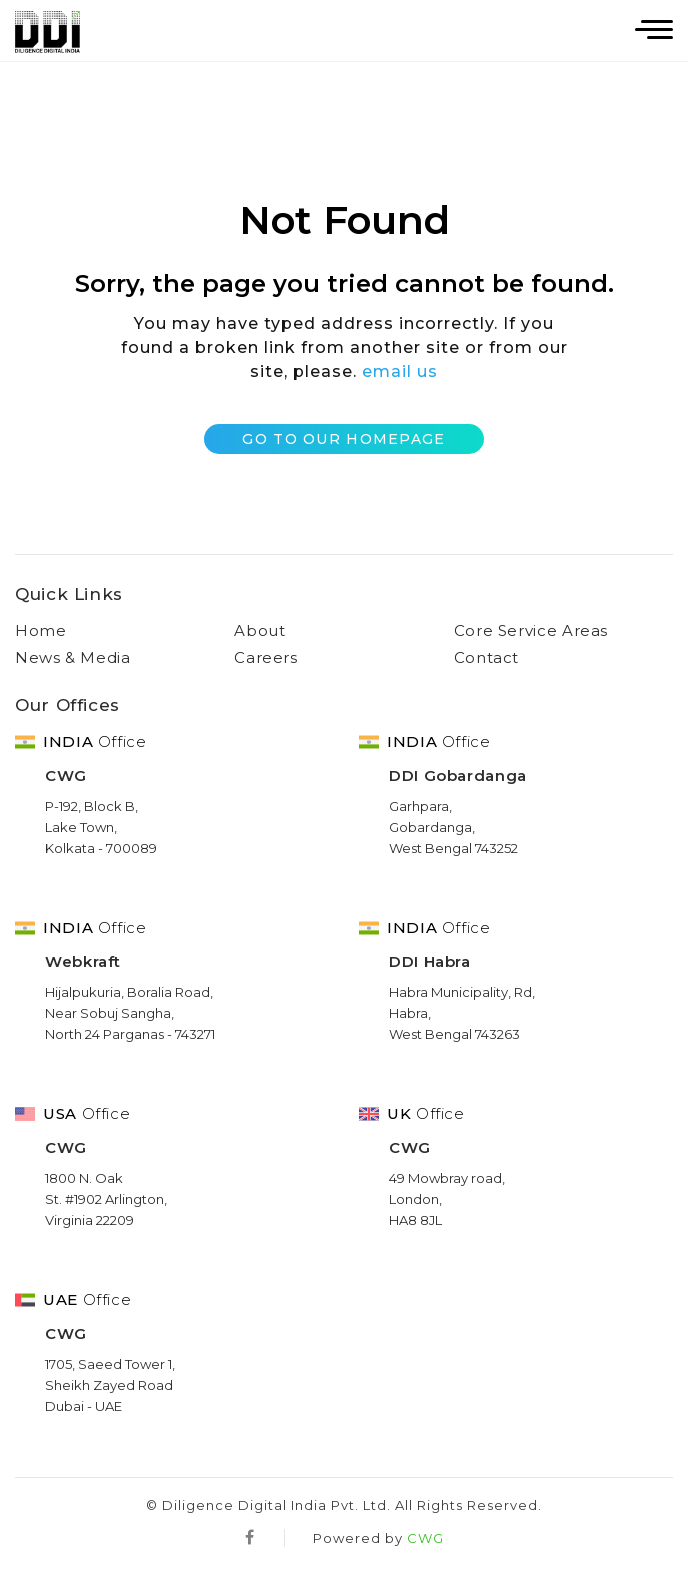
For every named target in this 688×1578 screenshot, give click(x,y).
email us (400, 371)
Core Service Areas (531, 630)
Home (41, 630)
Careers (265, 657)
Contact (486, 657)
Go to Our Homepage (343, 439)
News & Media (73, 657)
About (259, 630)
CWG (425, 1538)
